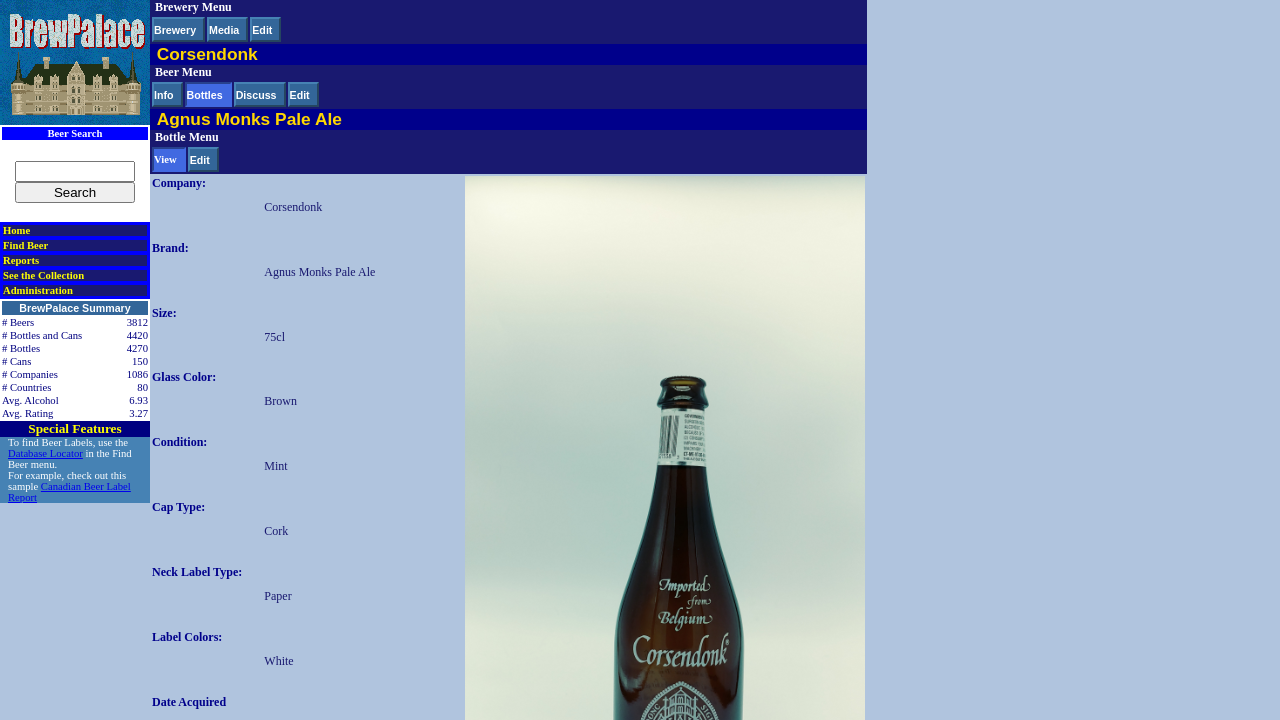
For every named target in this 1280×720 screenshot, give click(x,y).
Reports (21, 260)
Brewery (175, 30)
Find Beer (25, 245)
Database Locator (45, 453)
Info (164, 95)
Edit (262, 30)
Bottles (205, 95)
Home (16, 230)
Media (224, 30)
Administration (38, 290)
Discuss (256, 95)
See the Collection (43, 275)
